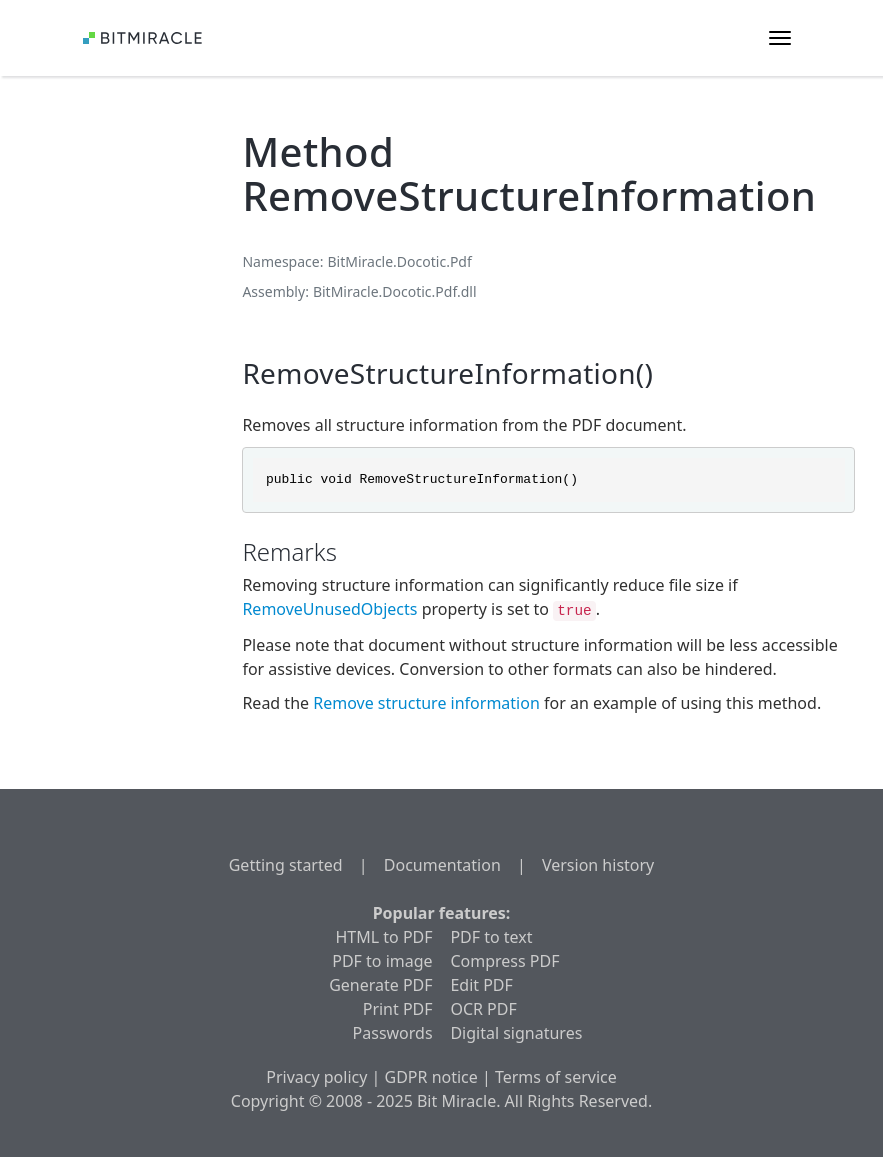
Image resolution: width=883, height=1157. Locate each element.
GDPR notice (431, 1077)
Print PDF (398, 1009)
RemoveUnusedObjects (329, 609)
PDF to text (491, 937)
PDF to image (382, 961)
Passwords (393, 1033)
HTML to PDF (384, 937)
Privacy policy (316, 1077)
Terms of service (556, 1077)
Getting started (286, 865)
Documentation (442, 865)
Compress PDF (504, 961)
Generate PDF (380, 985)
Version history (598, 865)
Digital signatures (516, 1033)
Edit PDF (481, 985)
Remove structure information (426, 703)
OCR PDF (483, 1009)
